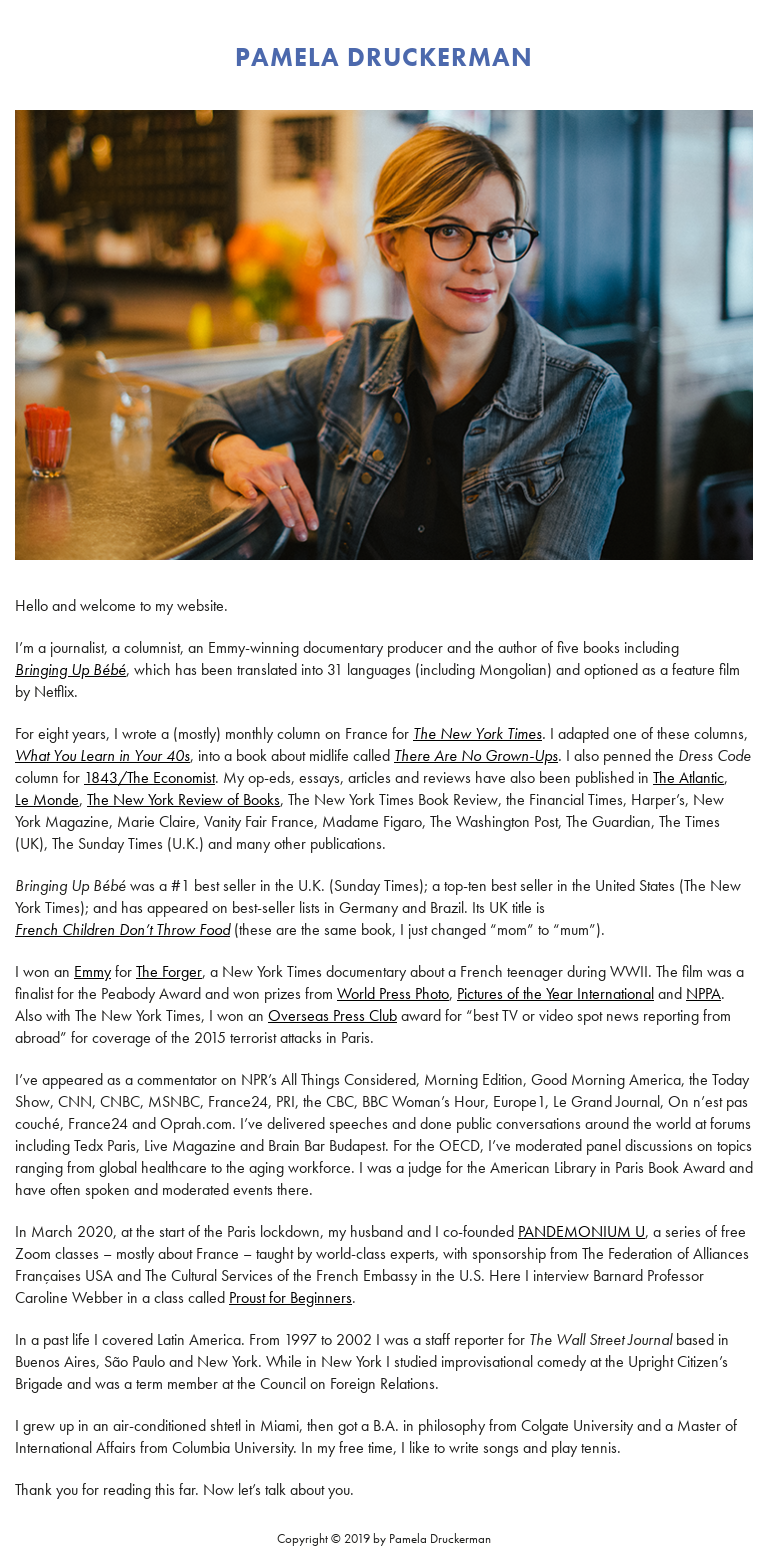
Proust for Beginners (290, 1297)
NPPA (703, 993)
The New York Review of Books (183, 799)
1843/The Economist (149, 777)
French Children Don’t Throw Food (122, 929)
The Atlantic (688, 777)
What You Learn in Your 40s (102, 755)
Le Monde (47, 799)
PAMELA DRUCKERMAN (384, 57)
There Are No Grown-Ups (476, 755)
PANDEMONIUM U (581, 1231)
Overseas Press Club (332, 1015)
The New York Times (477, 733)
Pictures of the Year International (555, 993)
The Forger (169, 971)
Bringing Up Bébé (70, 669)
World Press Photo (393, 993)
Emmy (92, 971)
